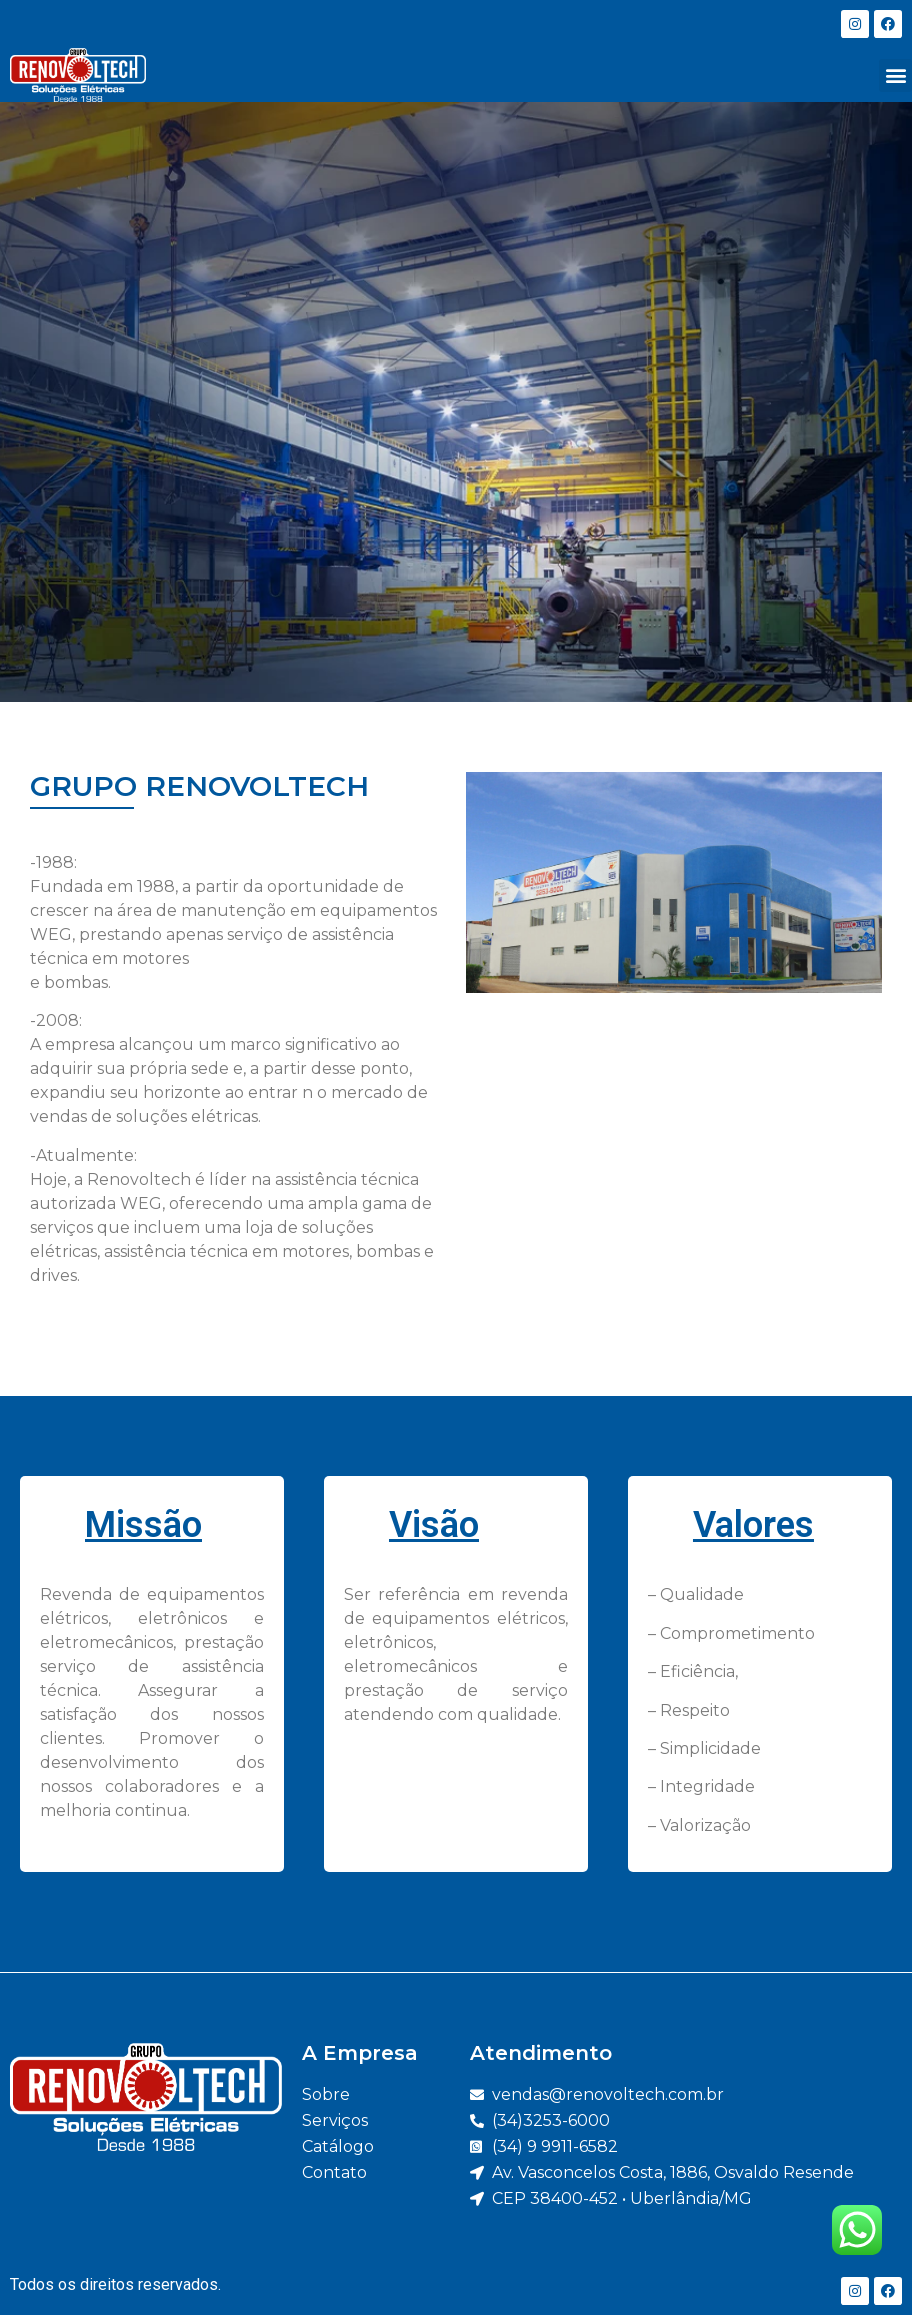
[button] (895, 75)
